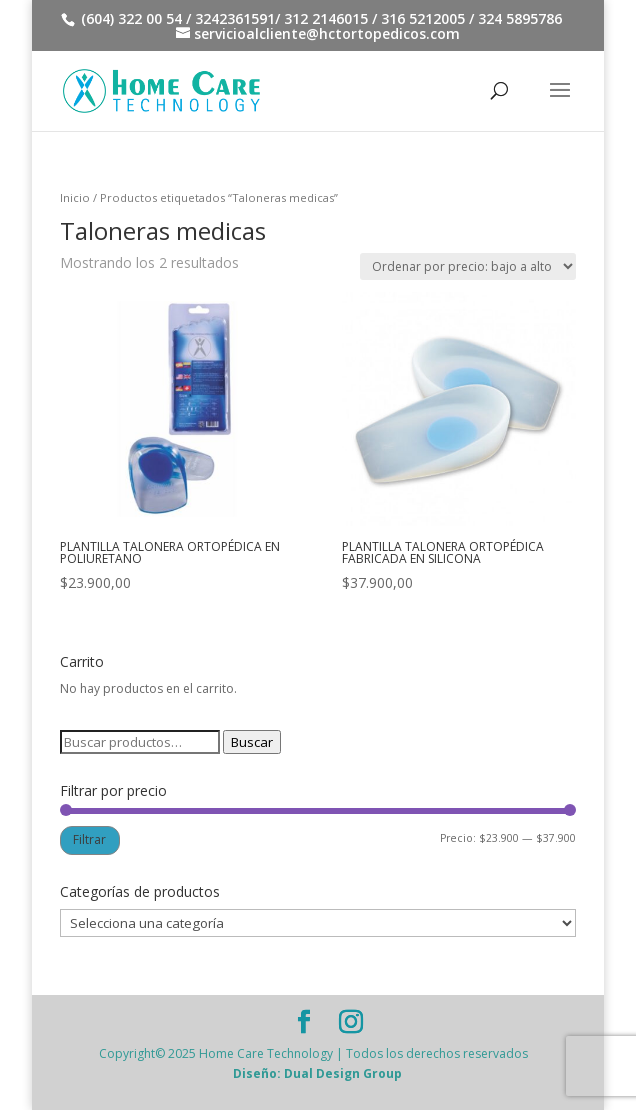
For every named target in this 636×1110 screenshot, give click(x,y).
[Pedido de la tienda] (468, 266)
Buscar (252, 742)
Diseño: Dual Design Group (317, 1073)
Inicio (75, 197)
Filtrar (89, 839)
